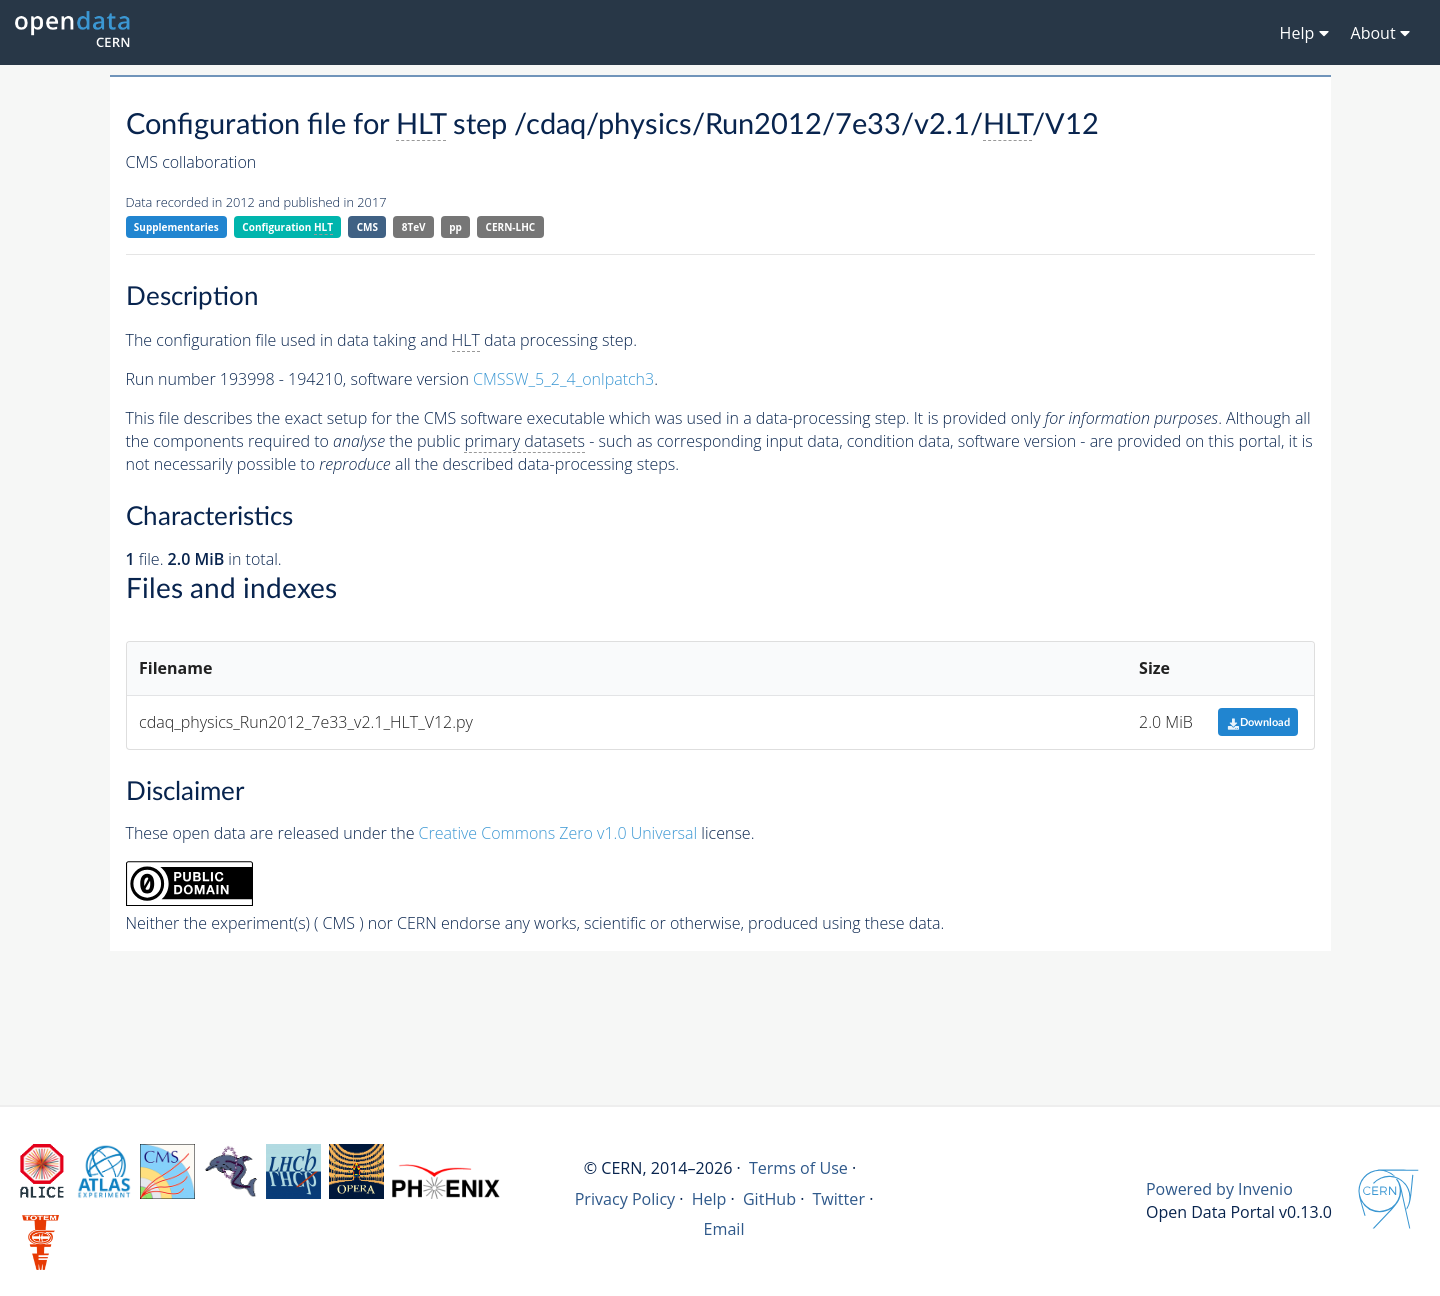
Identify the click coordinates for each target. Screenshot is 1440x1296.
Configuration (287, 227)
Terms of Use (798, 1168)
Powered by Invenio (1219, 1189)
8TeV (414, 227)
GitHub (769, 1199)
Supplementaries (176, 227)
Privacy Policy (625, 1199)
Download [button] (1258, 722)
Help (709, 1199)
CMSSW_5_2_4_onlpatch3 (563, 379)
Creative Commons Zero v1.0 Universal (558, 833)
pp (455, 227)
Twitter (838, 1199)
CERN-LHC (511, 227)
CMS (367, 227)
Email (724, 1229)
